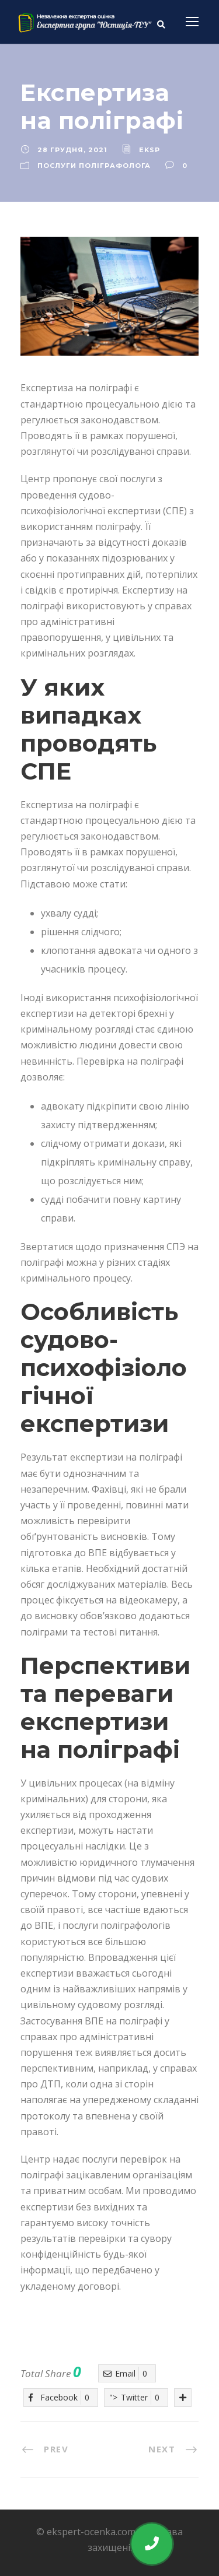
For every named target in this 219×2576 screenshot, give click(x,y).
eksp (149, 150)
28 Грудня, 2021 (72, 150)
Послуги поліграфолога (94, 166)
